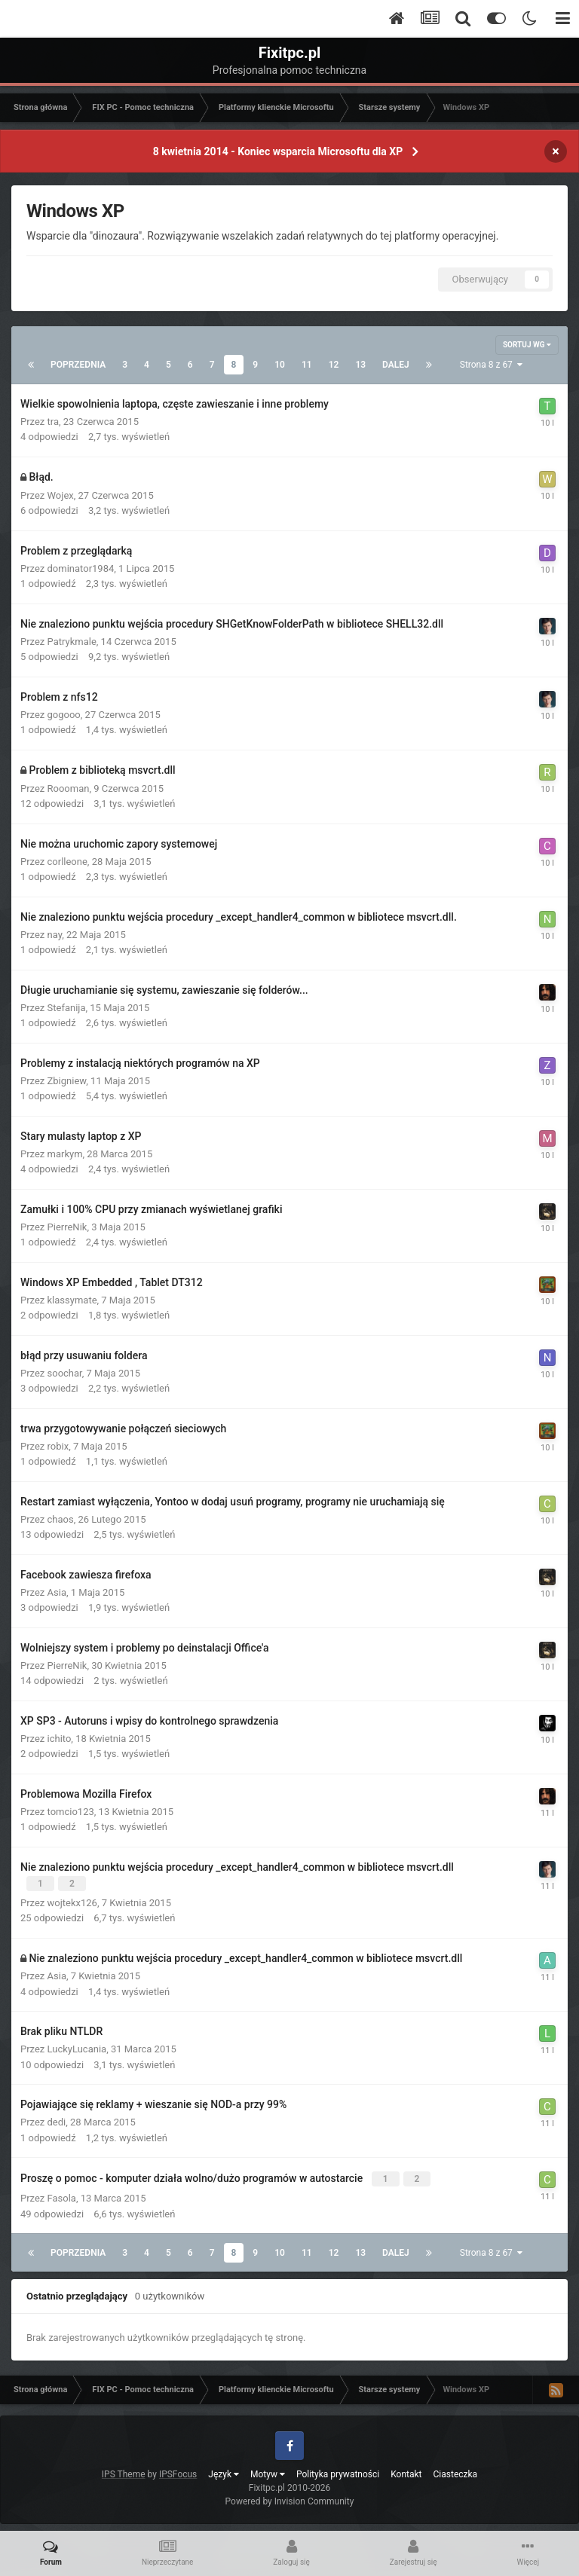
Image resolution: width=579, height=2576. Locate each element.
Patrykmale (71, 641)
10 (279, 364)
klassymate (72, 1300)
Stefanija (66, 1007)
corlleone (67, 861)
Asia (56, 1592)
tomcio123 (70, 1811)
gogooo (64, 714)
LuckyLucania (77, 2047)
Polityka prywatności (337, 2469)
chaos (60, 1519)
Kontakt (406, 2469)
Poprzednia (78, 364)
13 (360, 364)
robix (58, 1446)
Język (223, 2469)
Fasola (61, 2194)
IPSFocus (178, 2469)
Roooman (68, 788)
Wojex (60, 495)
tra (53, 421)
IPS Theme (124, 2469)
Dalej (395, 364)
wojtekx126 (72, 1900)
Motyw (267, 2469)
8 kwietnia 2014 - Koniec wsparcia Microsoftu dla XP (278, 151)
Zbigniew (67, 1080)
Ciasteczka (455, 2469)
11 (307, 364)
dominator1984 (81, 568)
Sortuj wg (527, 345)
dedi (56, 2120)
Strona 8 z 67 (491, 364)
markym (65, 1154)
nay (55, 934)
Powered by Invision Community (289, 2497)
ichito (59, 1738)
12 (334, 364)
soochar (64, 1373)
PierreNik (67, 1227)
